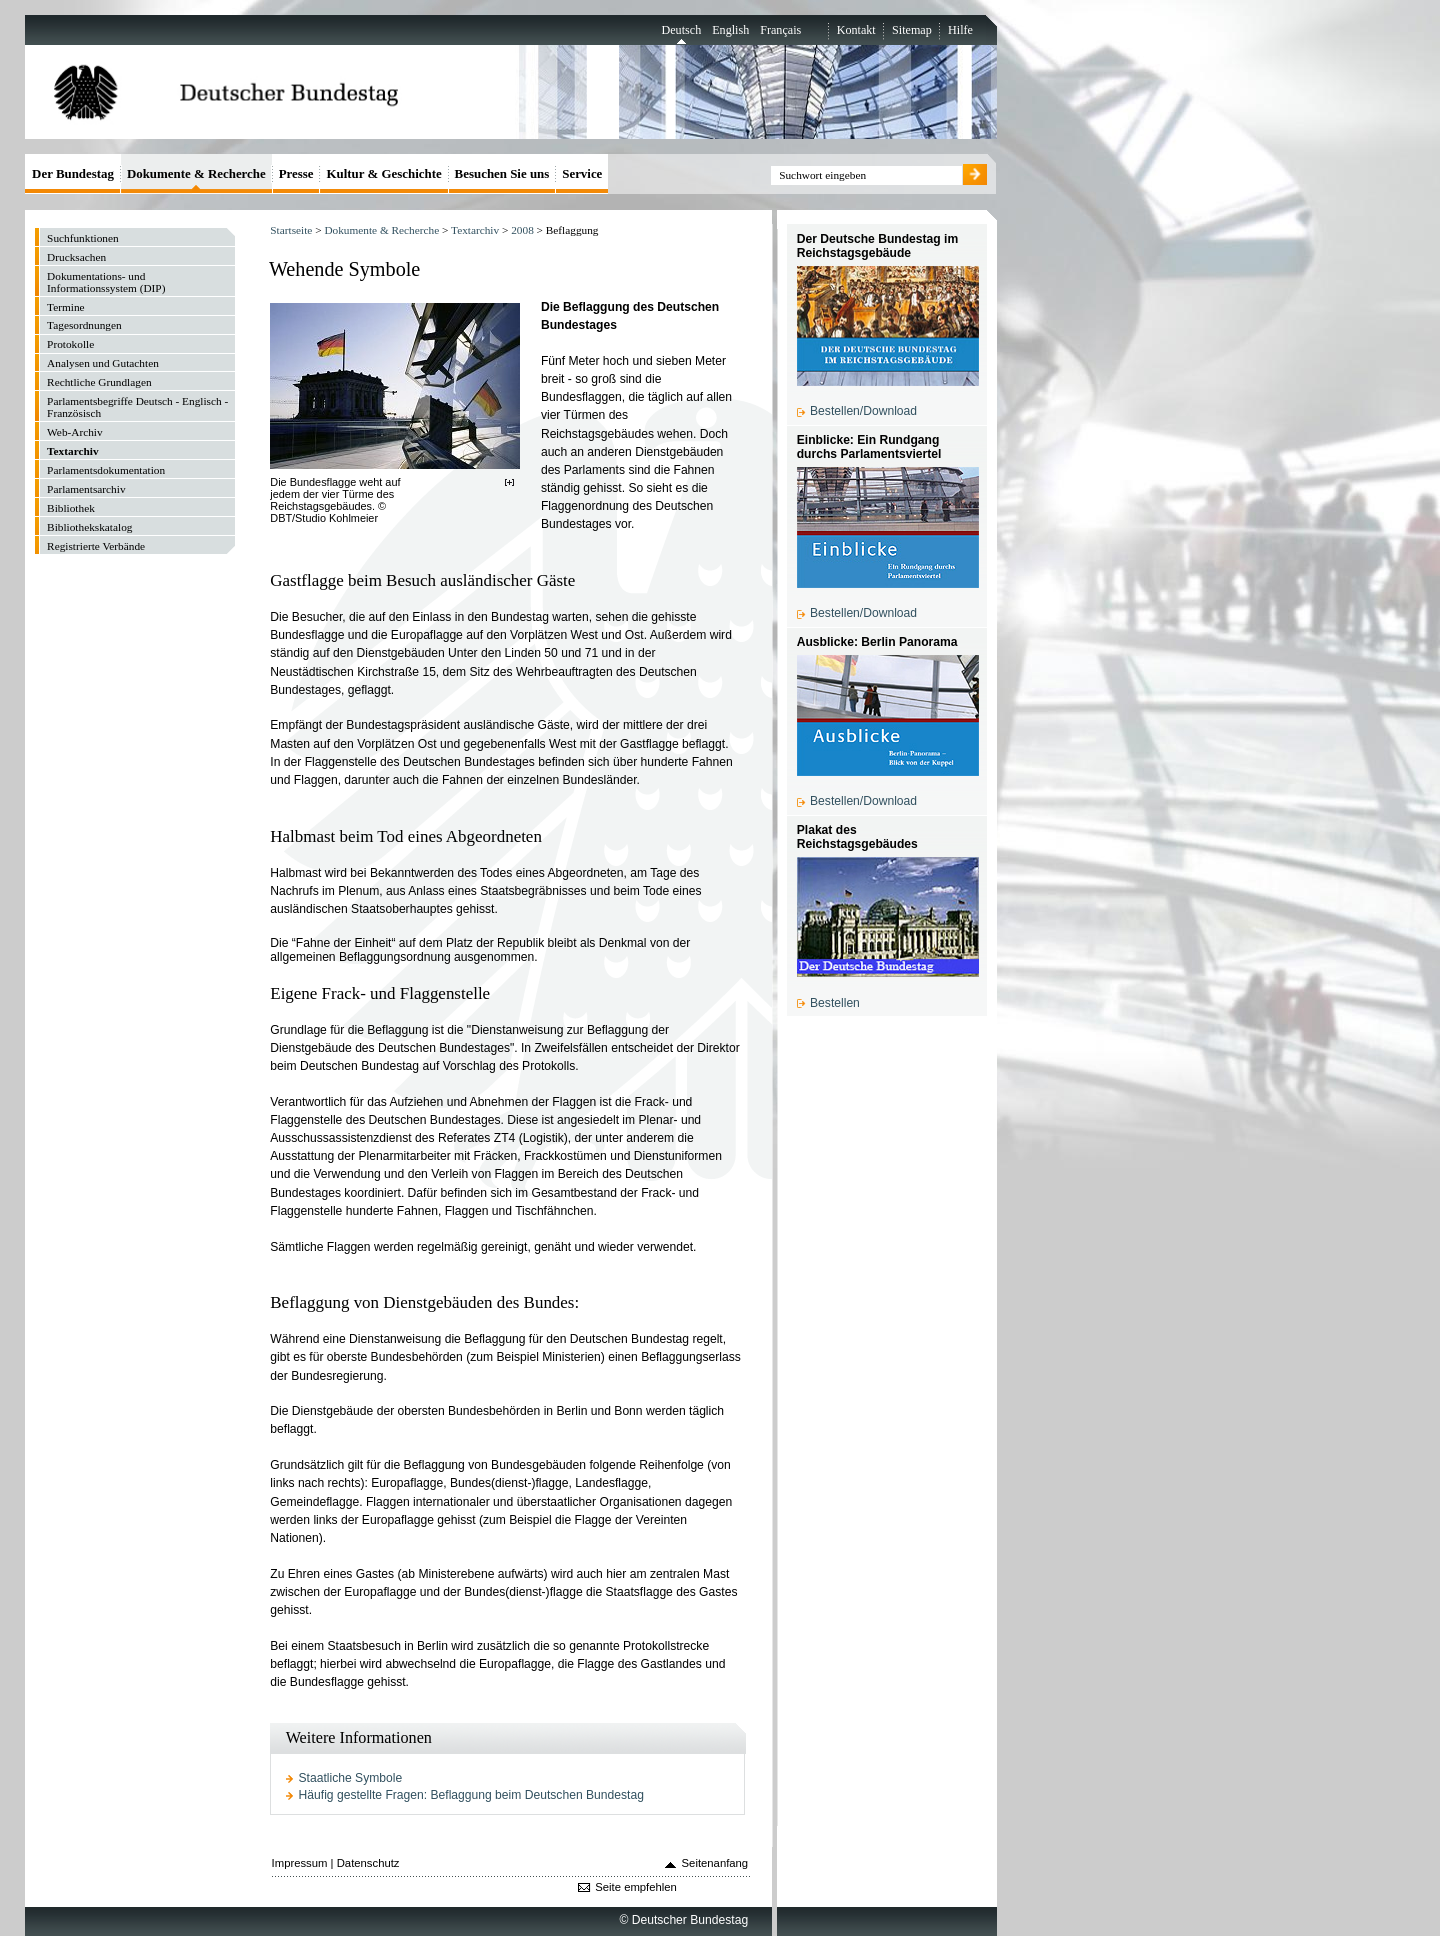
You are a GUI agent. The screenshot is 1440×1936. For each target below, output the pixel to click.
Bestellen (835, 1003)
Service (582, 173)
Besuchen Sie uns (502, 173)
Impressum (300, 1863)
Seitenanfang (715, 1863)
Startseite (291, 230)
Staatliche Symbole (351, 1778)
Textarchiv (475, 230)
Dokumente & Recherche (381, 230)
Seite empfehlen (636, 1887)
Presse (296, 173)
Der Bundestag (73, 173)
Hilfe (960, 30)
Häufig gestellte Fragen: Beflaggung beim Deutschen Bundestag (471, 1795)
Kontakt (856, 30)
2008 (522, 230)
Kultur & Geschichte (383, 173)
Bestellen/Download (863, 411)
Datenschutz (368, 1863)
